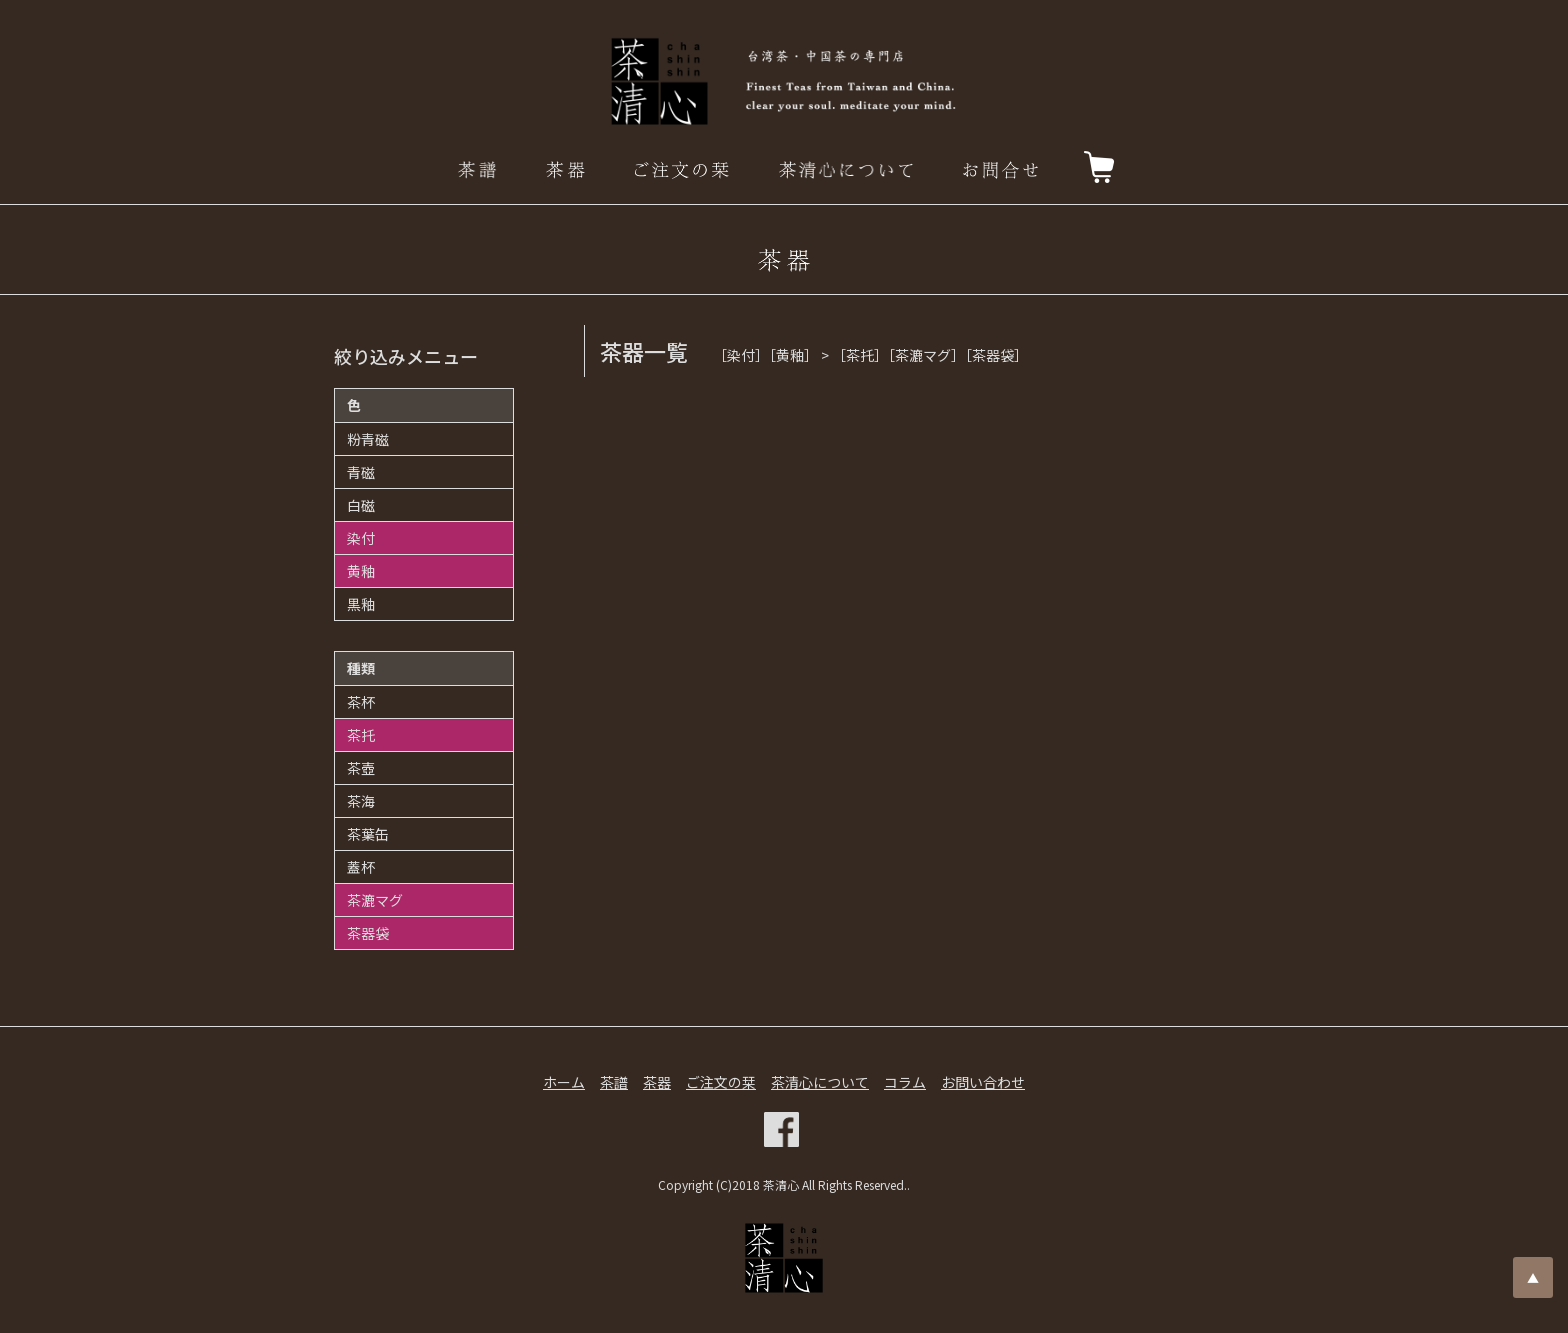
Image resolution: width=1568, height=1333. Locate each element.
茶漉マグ (375, 900)
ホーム (564, 1082)
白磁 (361, 505)
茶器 (657, 1082)
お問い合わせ (983, 1082)
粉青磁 (368, 439)
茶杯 (361, 702)
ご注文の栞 (721, 1082)
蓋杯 (361, 867)
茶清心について (820, 1082)
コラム (905, 1082)
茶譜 (614, 1082)
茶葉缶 (368, 834)
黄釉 (361, 571)
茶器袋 (368, 933)
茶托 (361, 735)
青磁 (361, 472)
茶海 (361, 801)
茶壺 (361, 768)
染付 (361, 538)
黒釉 (361, 604)
